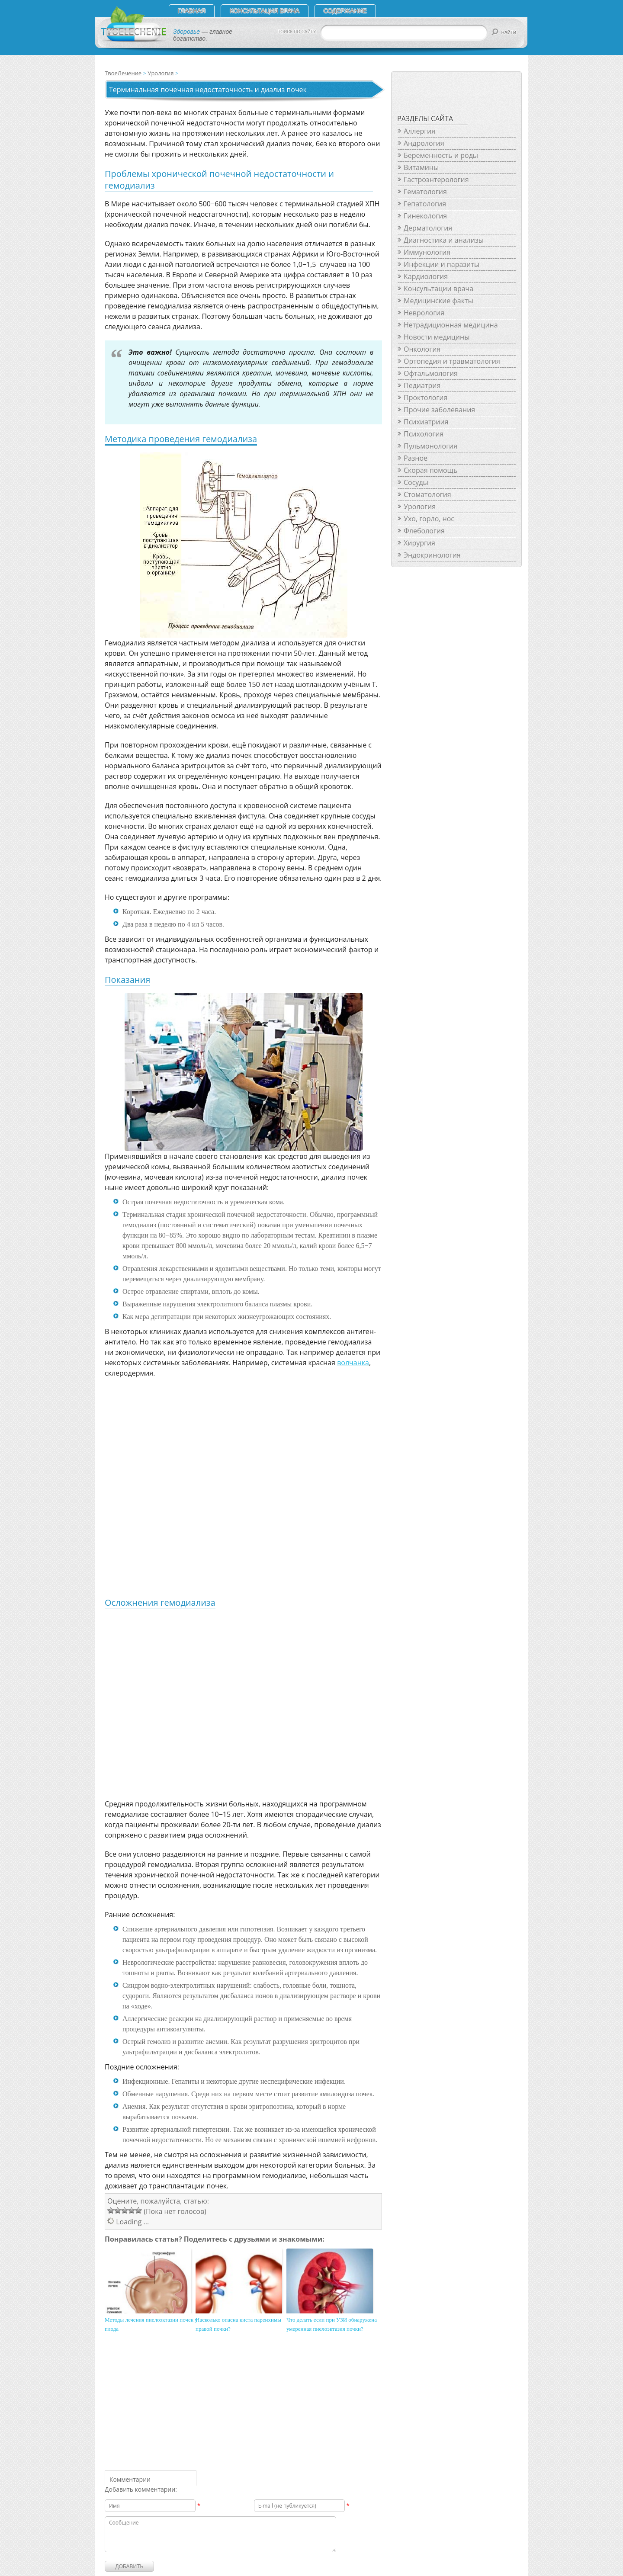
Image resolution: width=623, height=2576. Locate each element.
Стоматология (427, 494)
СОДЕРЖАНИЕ (345, 10)
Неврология (424, 313)
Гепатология (425, 204)
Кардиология (426, 276)
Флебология (424, 531)
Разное (415, 458)
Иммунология (427, 252)
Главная (192, 10)
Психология (423, 434)
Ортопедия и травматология (452, 361)
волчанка (353, 1362)
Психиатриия (426, 422)
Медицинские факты (438, 300)
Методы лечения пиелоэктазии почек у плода (151, 2324)
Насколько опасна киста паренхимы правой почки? (238, 2324)
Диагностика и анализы (444, 240)
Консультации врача (438, 288)
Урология (160, 73)
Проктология (425, 397)
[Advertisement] (229, 1712)
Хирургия (419, 543)
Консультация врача (264, 10)
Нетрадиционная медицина (451, 325)
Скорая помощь (430, 470)
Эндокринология (432, 555)
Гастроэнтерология (436, 179)
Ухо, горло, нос (429, 518)
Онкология (422, 349)
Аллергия (419, 131)
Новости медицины (436, 337)
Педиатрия (422, 385)
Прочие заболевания (439, 409)
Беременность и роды (441, 155)
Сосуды (416, 482)
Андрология (424, 143)
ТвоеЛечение (123, 73)
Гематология (425, 191)
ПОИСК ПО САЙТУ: (297, 31)
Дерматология (428, 228)
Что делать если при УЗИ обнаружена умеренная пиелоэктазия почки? (331, 2324)
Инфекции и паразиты (441, 264)
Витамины (421, 167)
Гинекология (425, 216)
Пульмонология (430, 446)
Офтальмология (431, 373)
